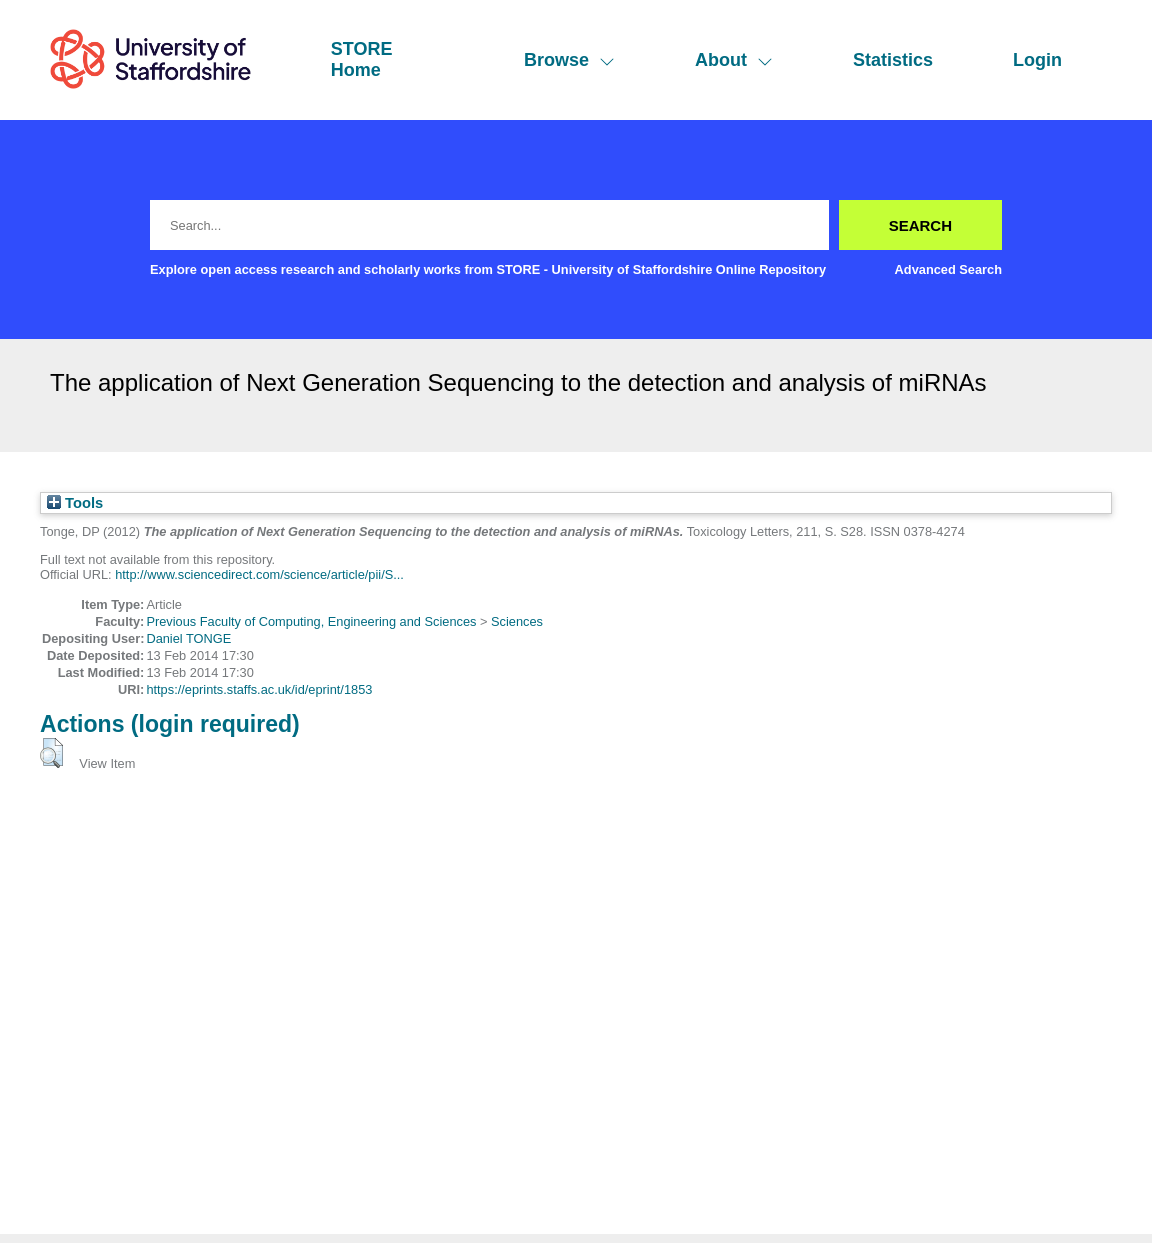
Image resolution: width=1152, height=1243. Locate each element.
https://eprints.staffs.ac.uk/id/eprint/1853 (259, 689)
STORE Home (362, 59)
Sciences (517, 621)
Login (1037, 60)
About (734, 60)
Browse (569, 60)
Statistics (893, 60)
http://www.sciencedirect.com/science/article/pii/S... (259, 574)
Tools (75, 503)
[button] (51, 753)
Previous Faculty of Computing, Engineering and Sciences (311, 621)
